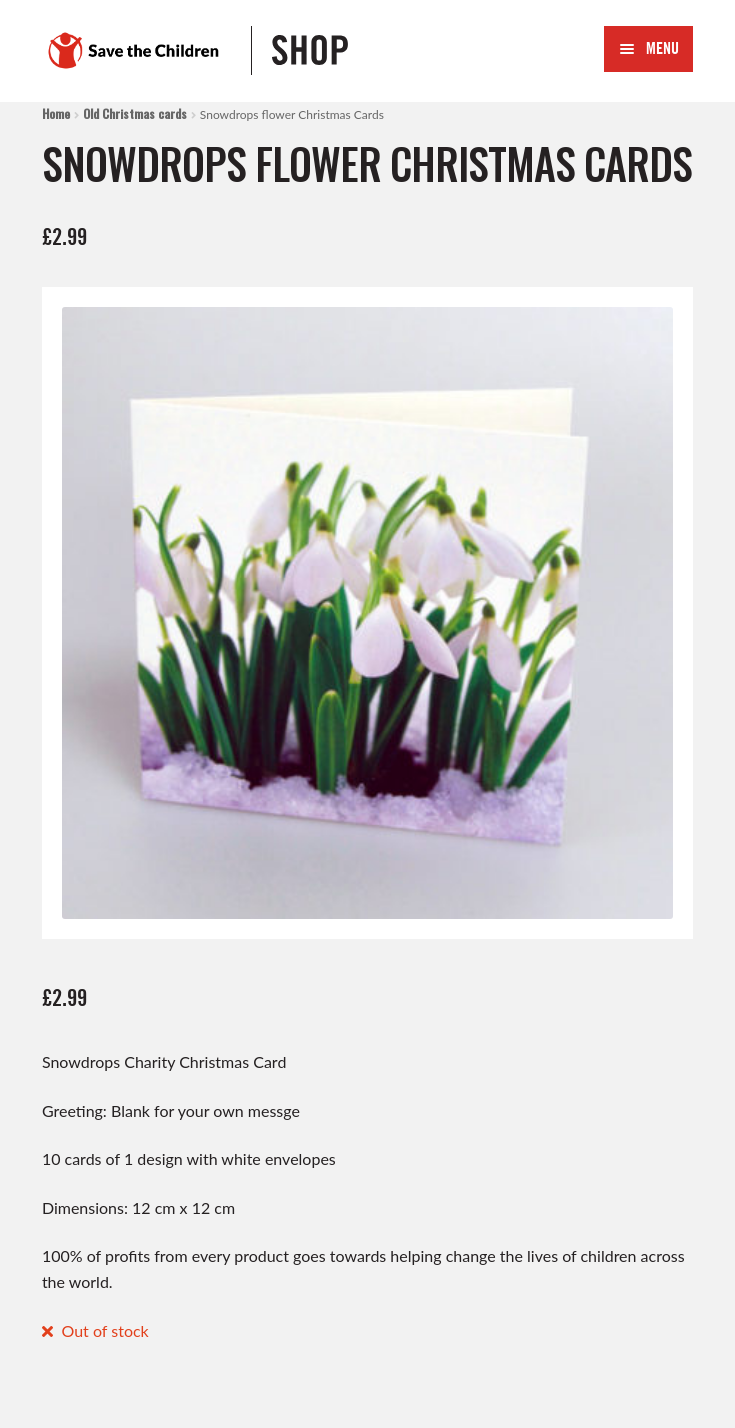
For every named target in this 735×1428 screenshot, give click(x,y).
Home (56, 113)
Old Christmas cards (135, 113)
